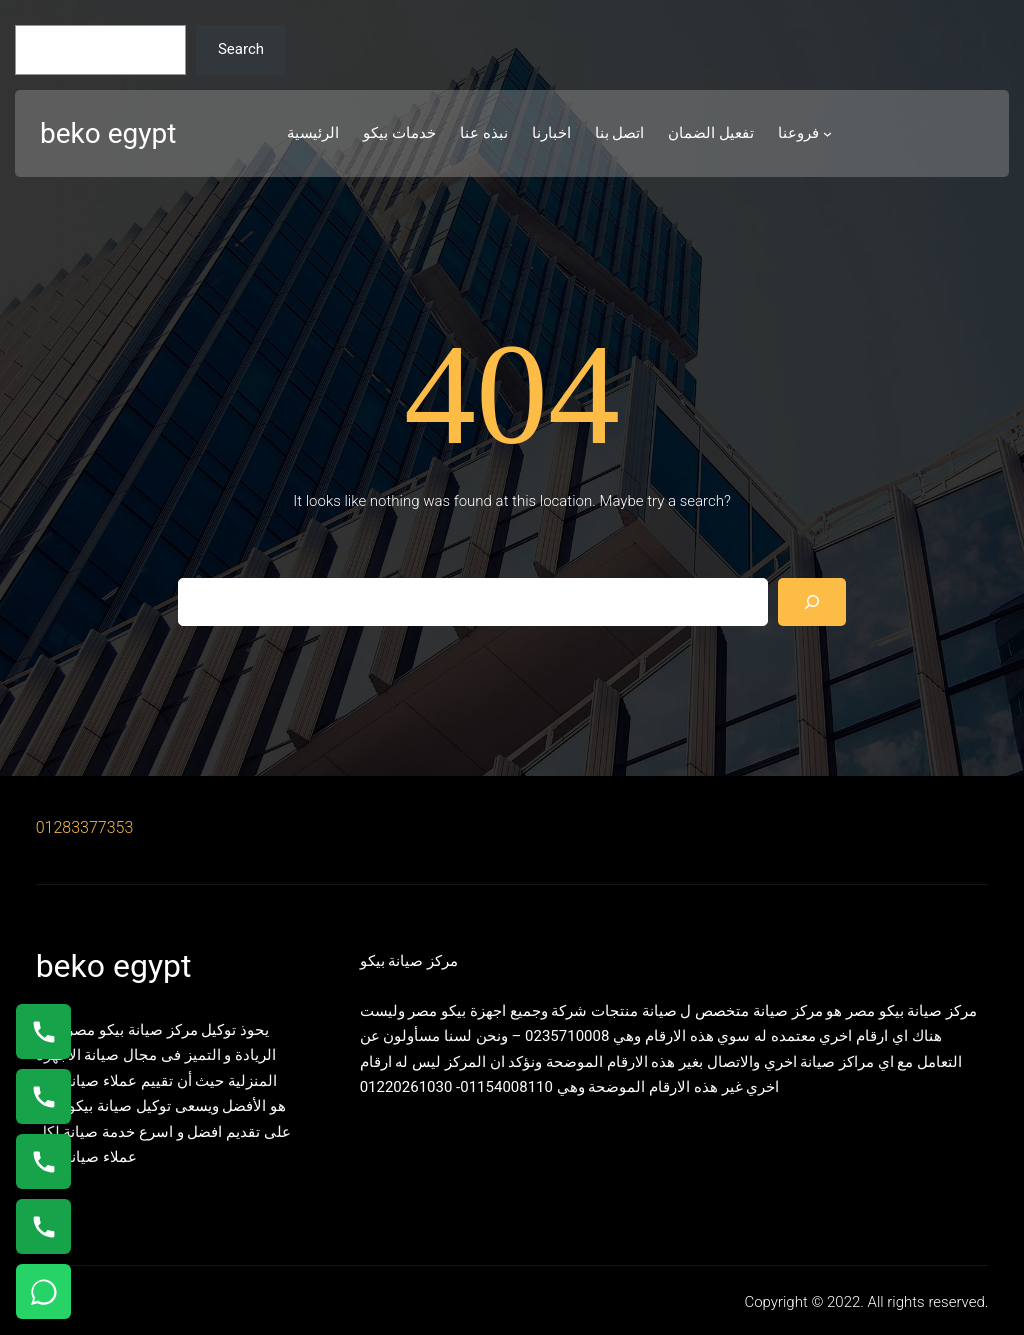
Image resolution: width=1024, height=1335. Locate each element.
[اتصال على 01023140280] (43, 1161)
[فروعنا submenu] (827, 133)
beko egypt (108, 133)
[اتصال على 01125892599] (43, 1226)
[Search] (812, 602)
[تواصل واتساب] (43, 1291)
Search (241, 49)
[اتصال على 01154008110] (43, 1031)
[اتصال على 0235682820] (43, 1096)
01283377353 (85, 827)
